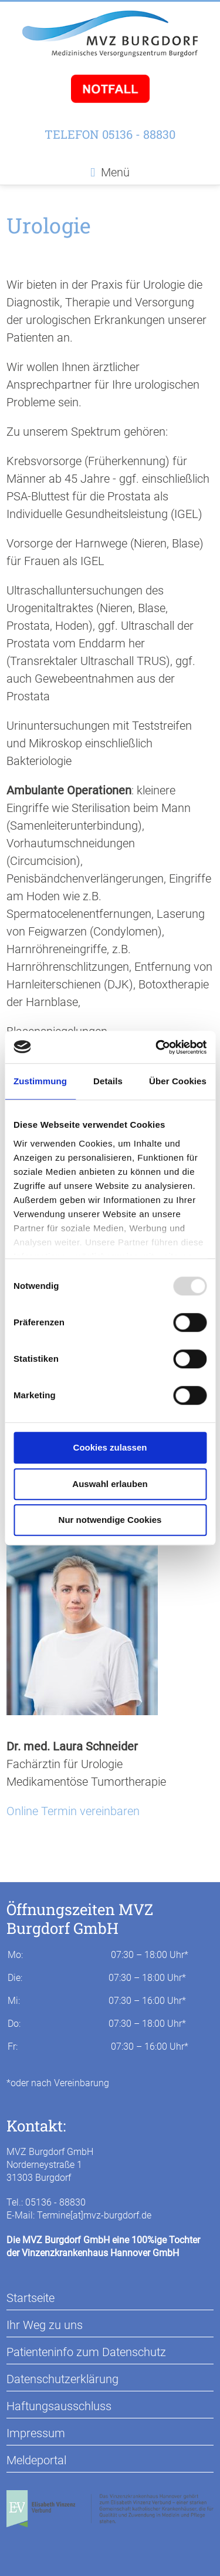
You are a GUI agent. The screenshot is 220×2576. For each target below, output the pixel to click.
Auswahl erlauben (109, 1484)
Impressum (35, 2433)
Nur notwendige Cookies (110, 1520)
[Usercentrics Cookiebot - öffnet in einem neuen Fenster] (157, 1047)
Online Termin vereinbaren (73, 1811)
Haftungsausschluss (58, 2406)
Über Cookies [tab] (178, 1081)
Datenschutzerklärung (62, 2379)
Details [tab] (108, 1081)
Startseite (30, 2298)
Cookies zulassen (110, 1447)
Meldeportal (36, 2460)
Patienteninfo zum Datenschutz (86, 2352)
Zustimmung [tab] (40, 1081)
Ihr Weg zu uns (44, 2325)
